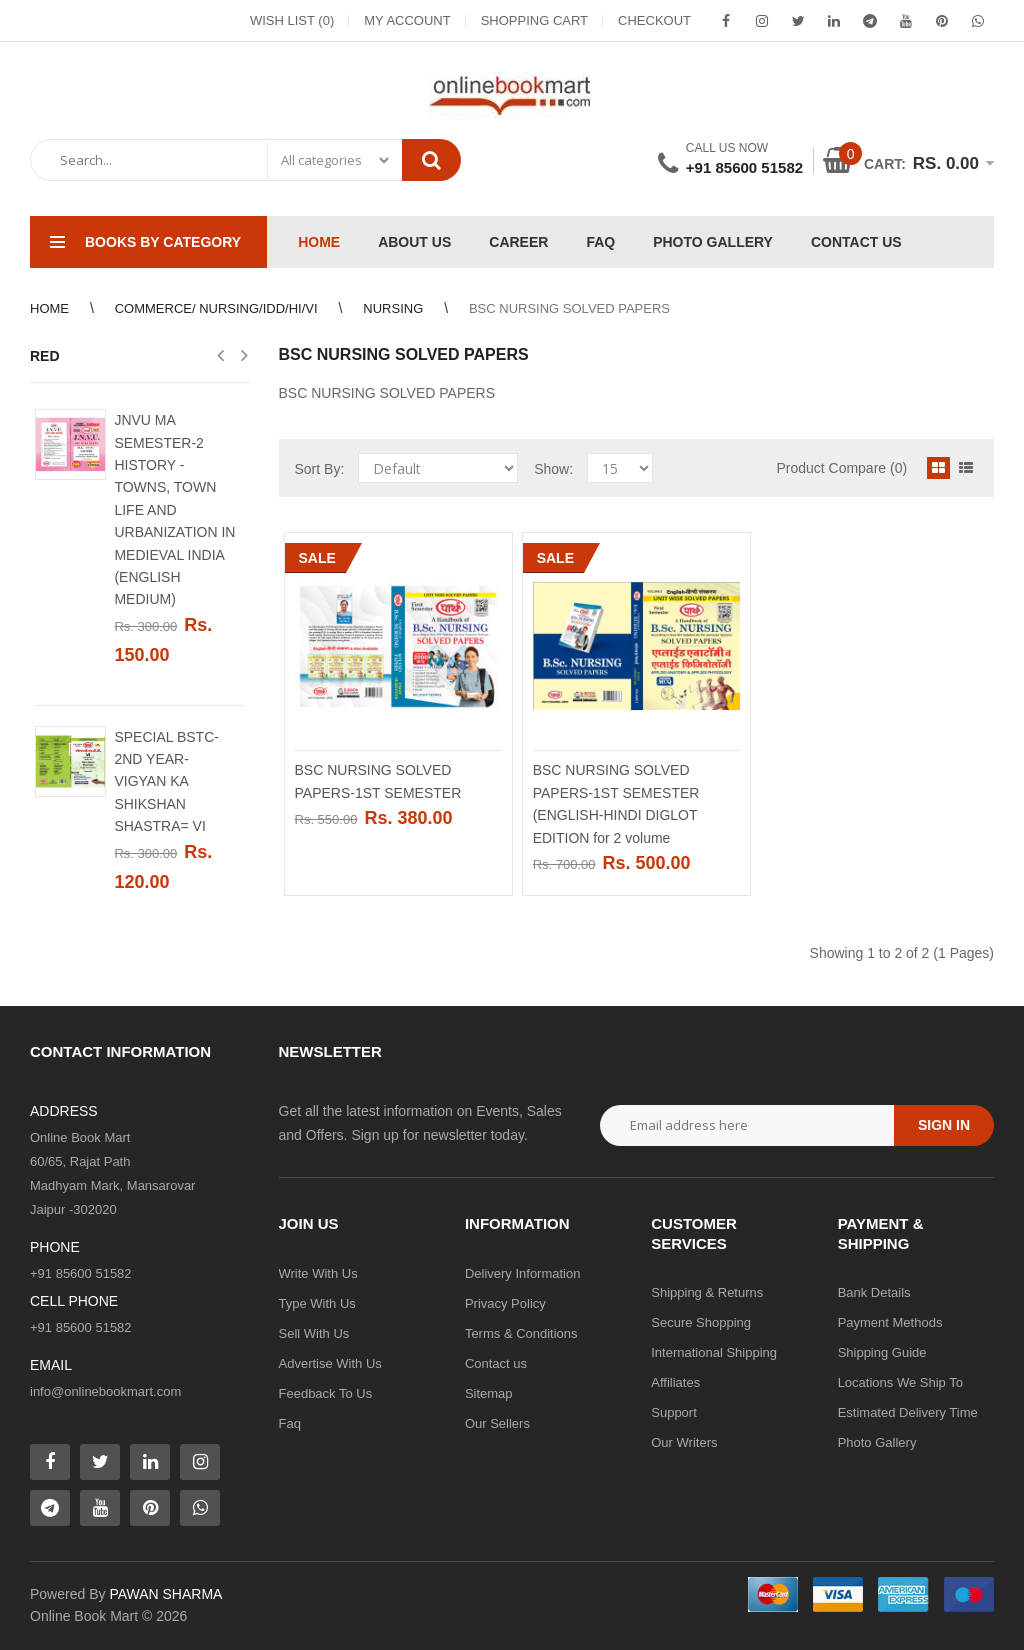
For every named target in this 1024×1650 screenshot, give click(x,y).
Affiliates (675, 1382)
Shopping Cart (534, 20)
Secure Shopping (701, 1322)
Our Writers (684, 1442)
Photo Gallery (877, 1442)
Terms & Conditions (521, 1333)
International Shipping (714, 1352)
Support (674, 1412)
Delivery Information (523, 1273)
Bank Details (874, 1292)
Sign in (944, 1125)
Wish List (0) (292, 20)
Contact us (496, 1363)
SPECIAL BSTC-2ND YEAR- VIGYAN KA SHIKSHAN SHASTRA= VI (166, 782)
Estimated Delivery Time (908, 1412)
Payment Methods (890, 1322)
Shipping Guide (882, 1352)
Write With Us (318, 1273)
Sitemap (489, 1393)
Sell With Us (314, 1333)
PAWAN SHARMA (165, 1594)
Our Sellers (497, 1423)
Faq (290, 1423)
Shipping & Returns (707, 1292)
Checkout (654, 20)
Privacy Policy (505, 1303)
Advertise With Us (330, 1363)
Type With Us (317, 1303)
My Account (407, 20)
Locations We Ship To (900, 1382)
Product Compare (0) (841, 468)
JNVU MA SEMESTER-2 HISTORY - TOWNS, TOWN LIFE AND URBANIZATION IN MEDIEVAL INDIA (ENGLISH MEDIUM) (174, 509)
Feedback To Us (326, 1393)
